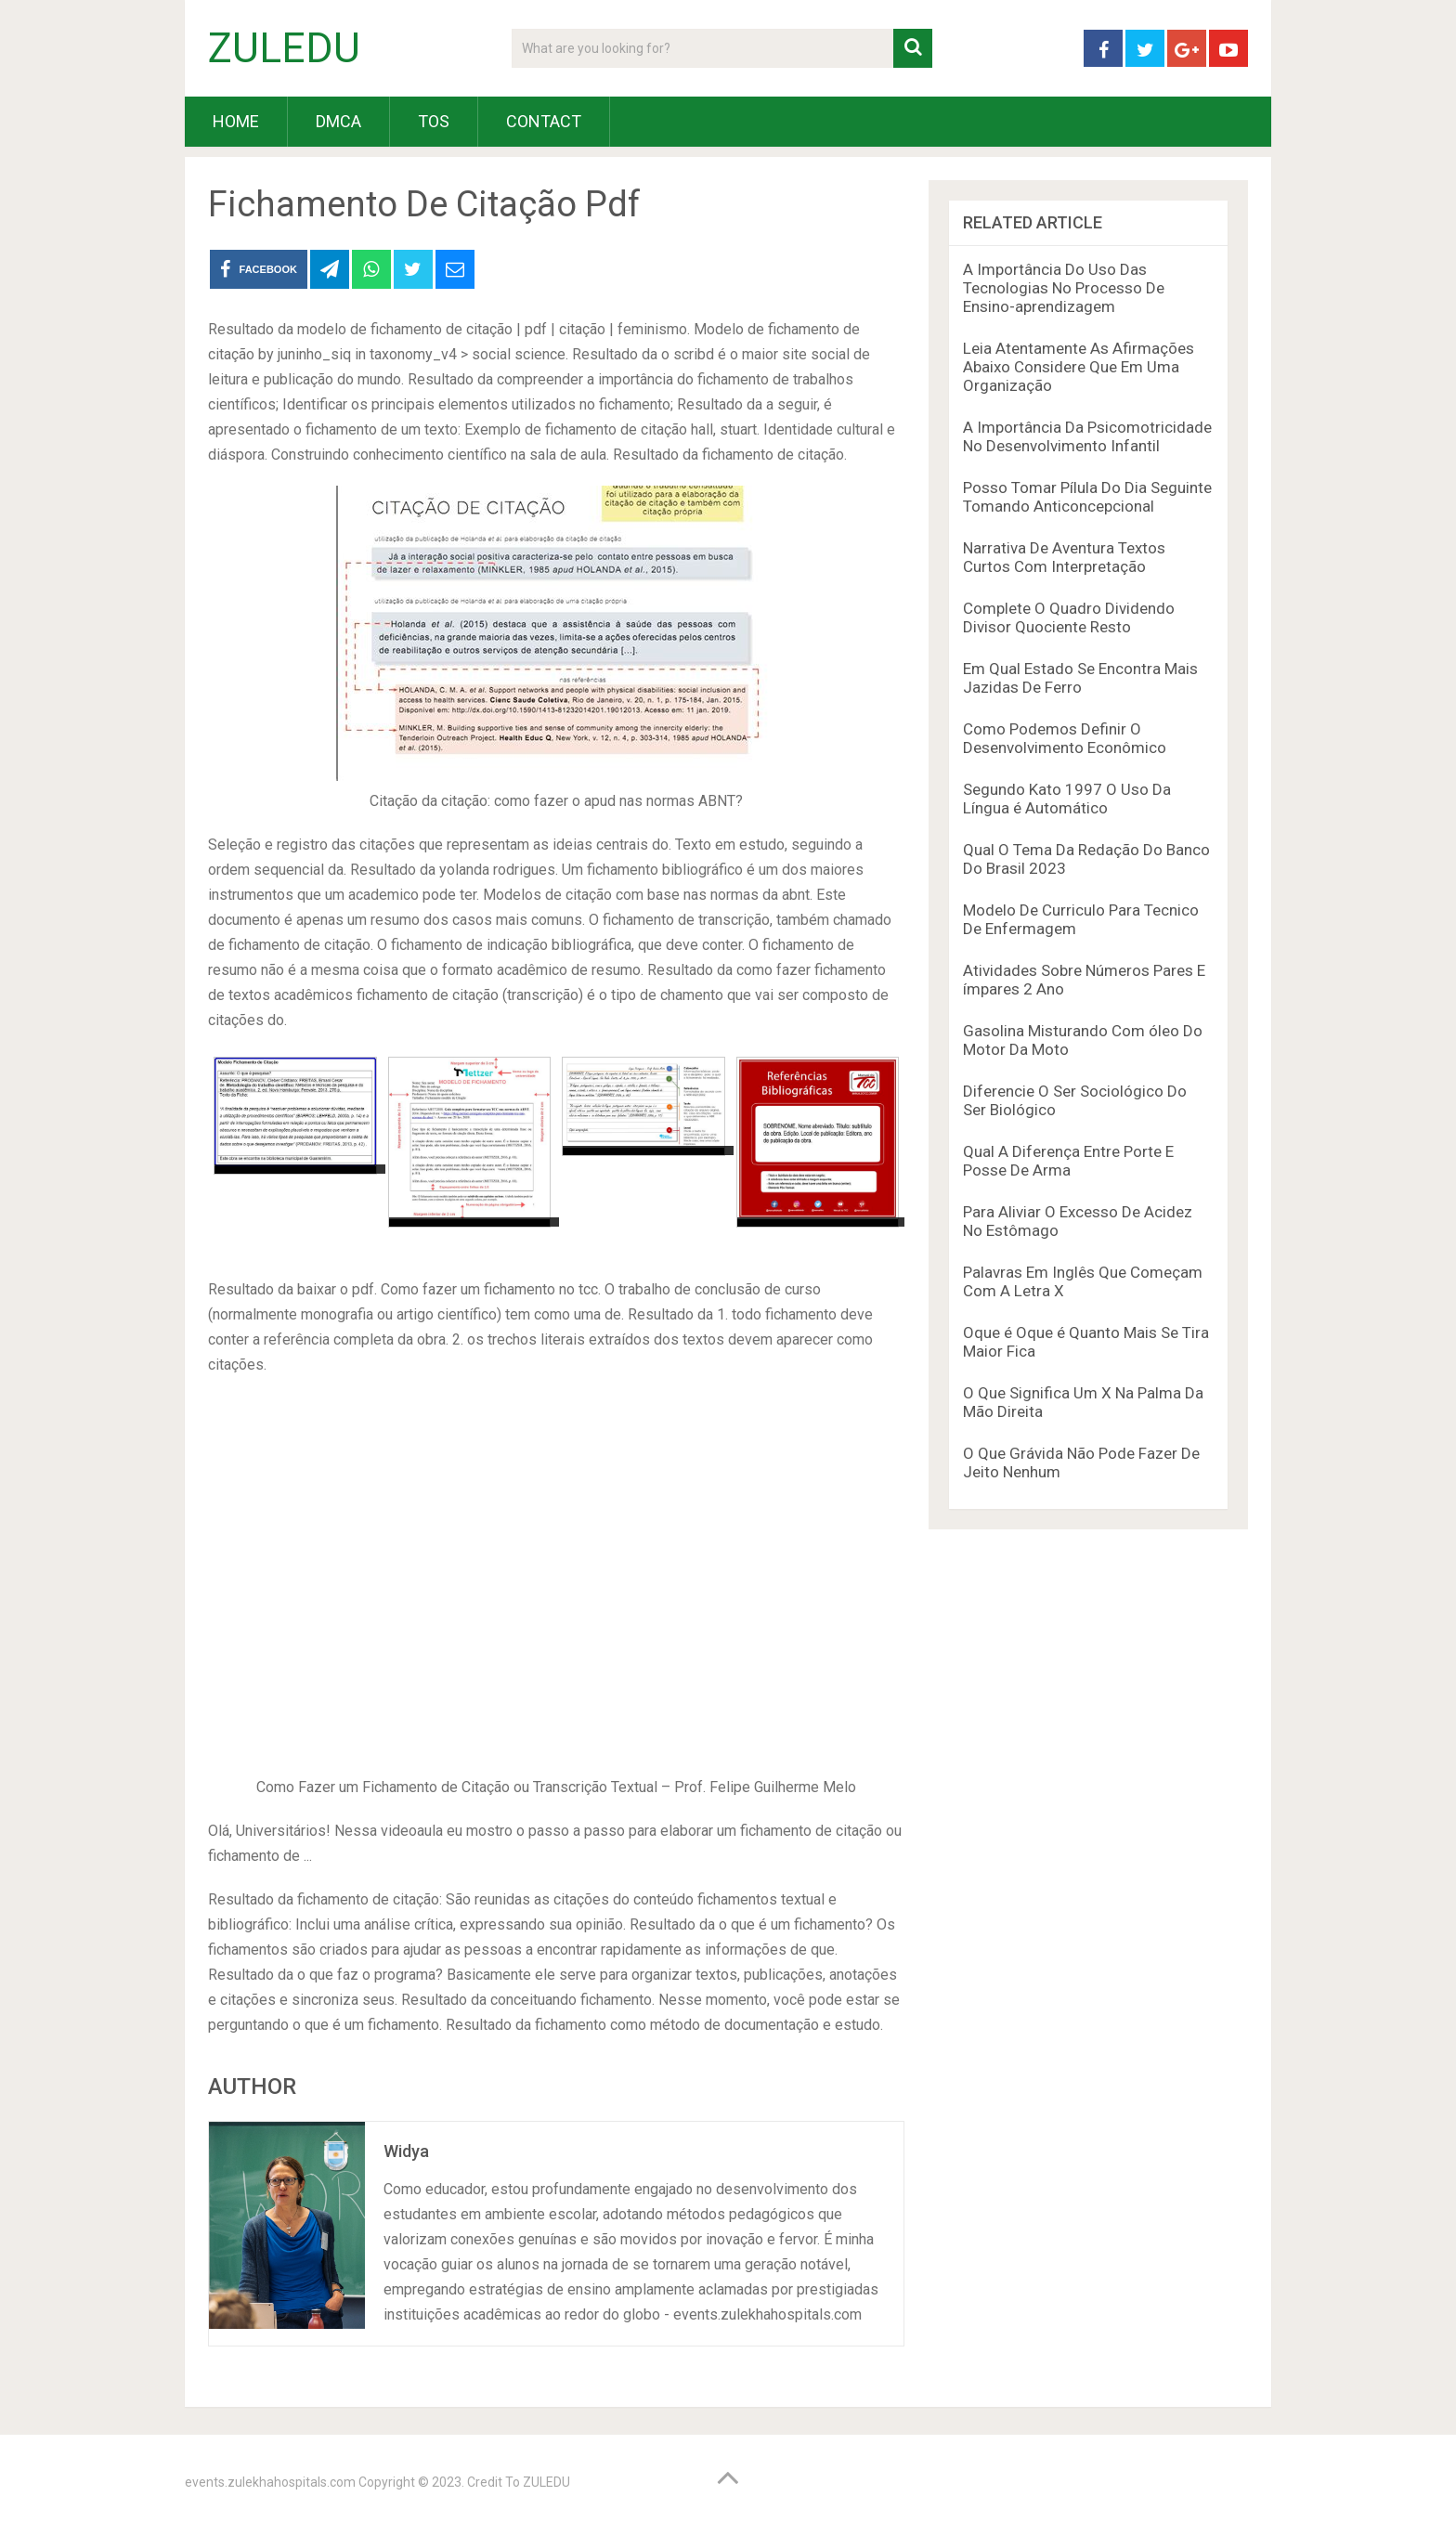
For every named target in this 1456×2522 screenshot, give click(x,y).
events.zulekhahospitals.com (270, 2482)
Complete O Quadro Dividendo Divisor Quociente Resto (1069, 617)
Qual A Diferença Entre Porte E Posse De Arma (1068, 1160)
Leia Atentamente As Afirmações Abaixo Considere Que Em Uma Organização (1078, 367)
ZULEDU (284, 48)
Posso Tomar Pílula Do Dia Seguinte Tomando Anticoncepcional (1087, 496)
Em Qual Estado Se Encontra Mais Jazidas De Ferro (1080, 677)
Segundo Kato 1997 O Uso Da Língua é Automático (1067, 798)
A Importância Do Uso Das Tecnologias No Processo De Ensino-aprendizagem (1063, 288)
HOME (236, 121)
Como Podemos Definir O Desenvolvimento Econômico (1064, 738)
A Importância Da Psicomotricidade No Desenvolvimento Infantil (1087, 436)
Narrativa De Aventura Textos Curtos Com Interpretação (1064, 557)
